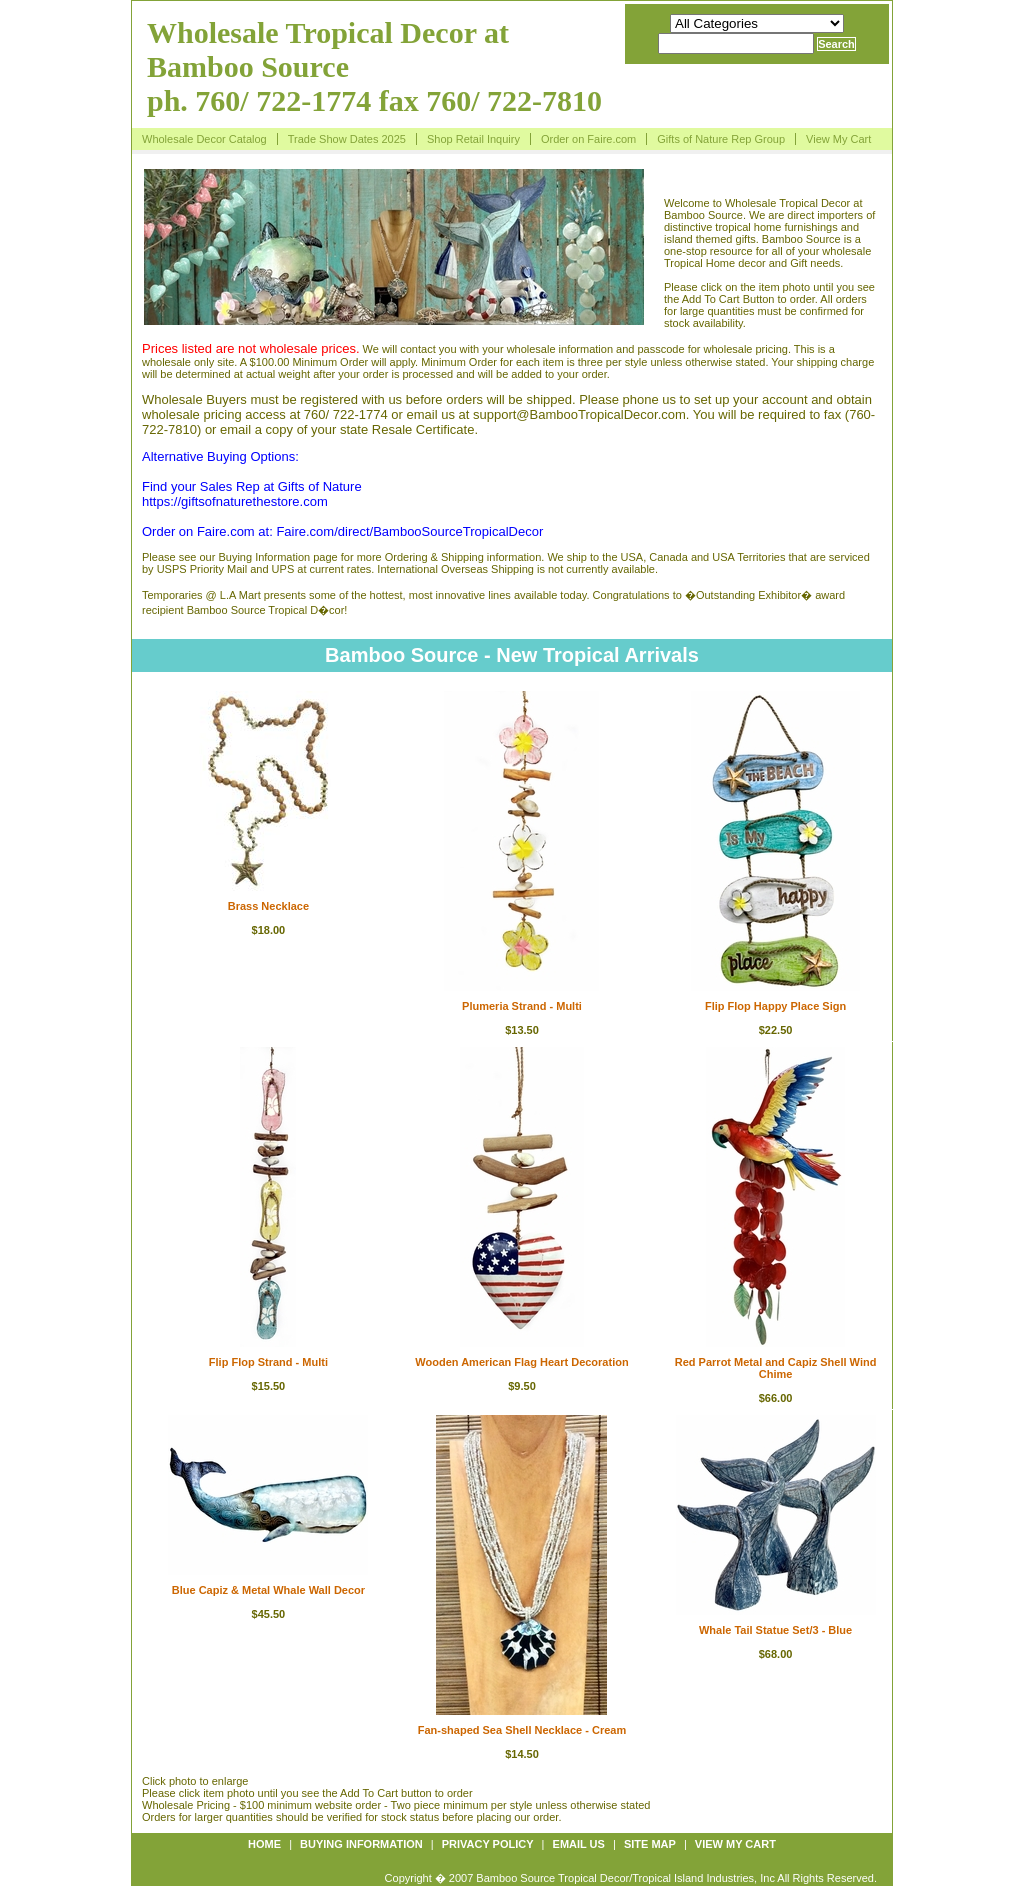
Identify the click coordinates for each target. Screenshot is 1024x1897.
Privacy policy (488, 1844)
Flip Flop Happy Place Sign (775, 1006)
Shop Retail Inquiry (473, 139)
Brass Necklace (268, 906)
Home (264, 1844)
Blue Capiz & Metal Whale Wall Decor (268, 1590)
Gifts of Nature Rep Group (721, 139)
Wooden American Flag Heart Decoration (521, 1362)
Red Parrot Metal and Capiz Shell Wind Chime (776, 1368)
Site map (650, 1844)
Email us (579, 1844)
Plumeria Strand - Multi (522, 1006)
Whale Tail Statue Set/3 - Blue (775, 1630)
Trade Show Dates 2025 (347, 139)
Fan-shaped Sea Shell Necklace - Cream (522, 1730)
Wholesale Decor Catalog (204, 139)
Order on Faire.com (588, 139)
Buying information (361, 1844)
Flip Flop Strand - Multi (268, 1362)
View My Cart (838, 139)
